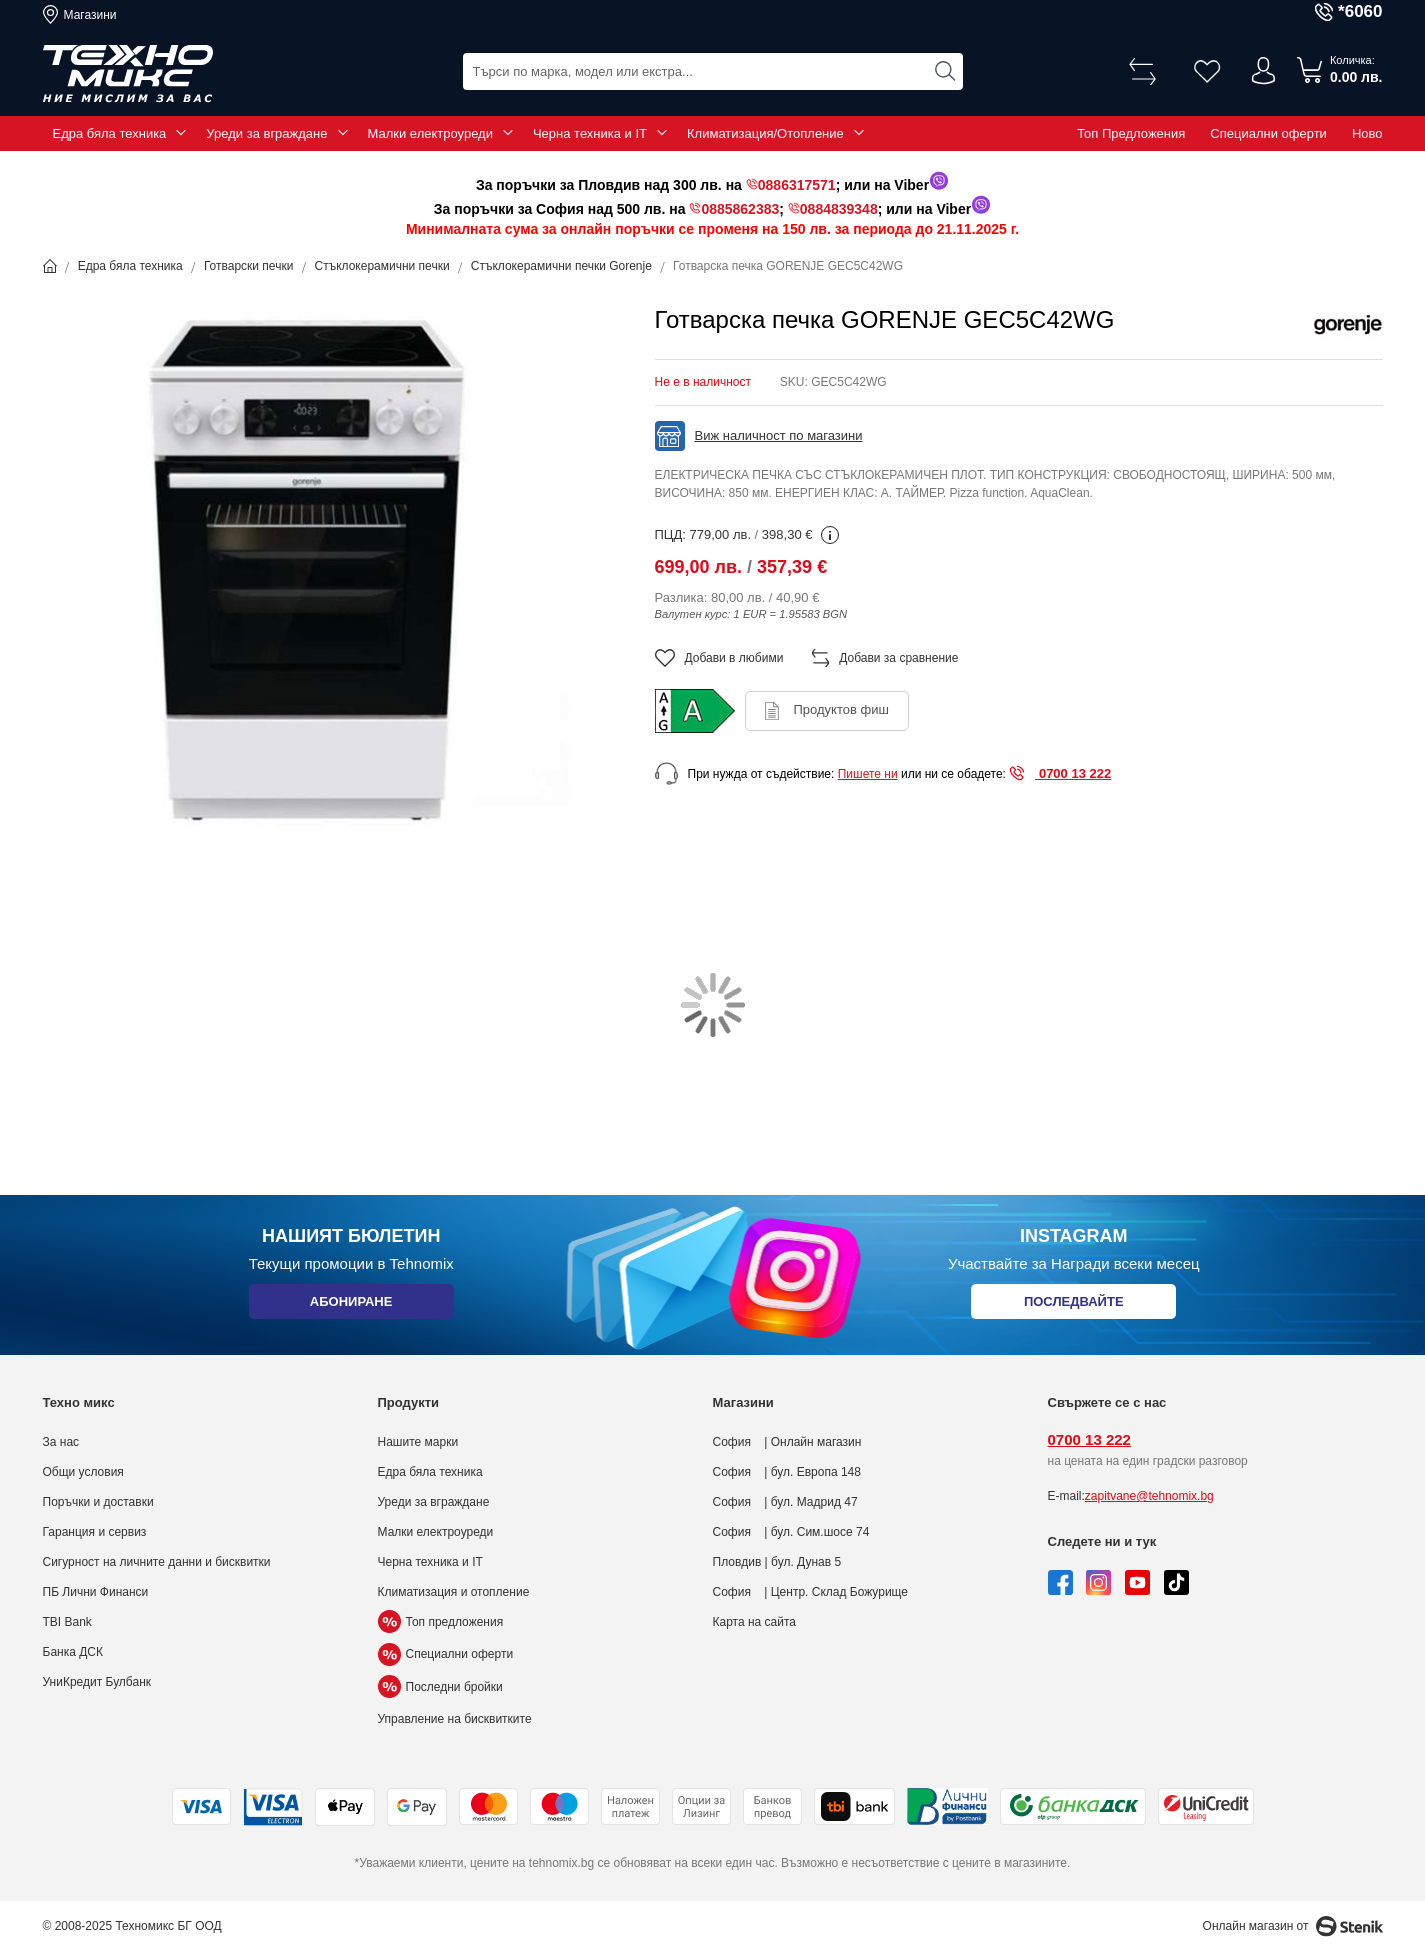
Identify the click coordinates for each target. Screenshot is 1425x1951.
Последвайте (1074, 1305)
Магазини (90, 15)
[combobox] (713, 70)
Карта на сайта (755, 1622)
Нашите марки (418, 1442)
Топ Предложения (1131, 133)
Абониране (350, 1305)
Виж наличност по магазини (779, 435)
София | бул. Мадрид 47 (785, 1502)
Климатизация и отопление (454, 1592)
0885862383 (740, 209)
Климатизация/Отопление (765, 133)
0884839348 (839, 209)
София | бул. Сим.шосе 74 (791, 1532)
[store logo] (128, 74)
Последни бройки (440, 1687)
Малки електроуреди (430, 133)
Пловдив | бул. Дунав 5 (777, 1562)
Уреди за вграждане (266, 133)
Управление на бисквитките (455, 1719)
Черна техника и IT (590, 133)
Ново (1367, 133)
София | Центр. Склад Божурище (811, 1592)
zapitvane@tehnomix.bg (1149, 1496)
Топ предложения (441, 1622)
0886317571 (797, 185)
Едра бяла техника (110, 133)
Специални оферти (1268, 133)
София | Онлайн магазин (787, 1442)
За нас (61, 1442)
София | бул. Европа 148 (787, 1472)
